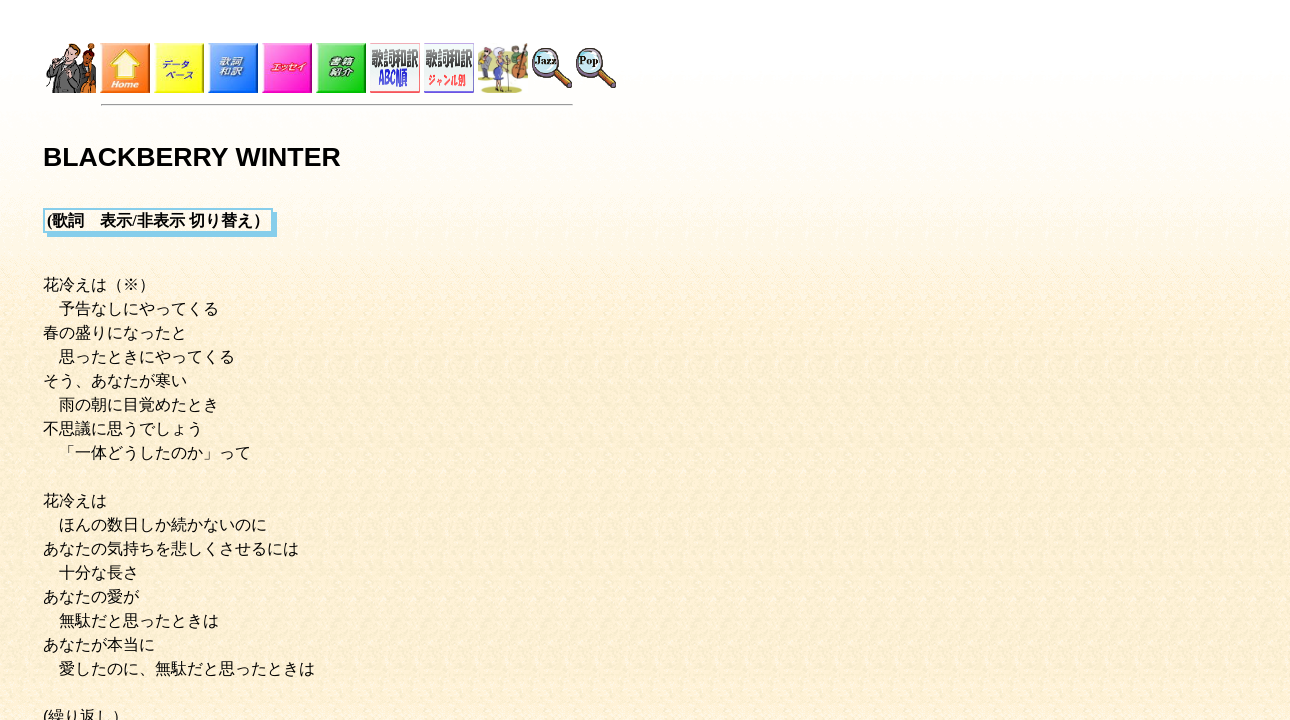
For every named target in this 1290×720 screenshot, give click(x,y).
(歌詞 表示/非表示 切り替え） (158, 220)
